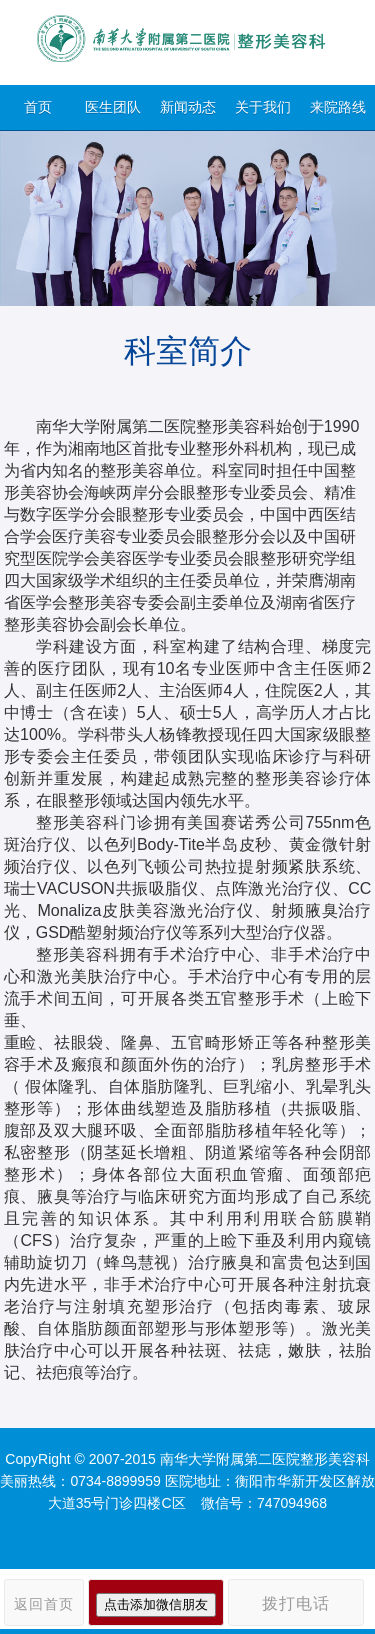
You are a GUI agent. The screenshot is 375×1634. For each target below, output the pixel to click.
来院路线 (338, 107)
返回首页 (44, 1604)
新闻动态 (188, 107)
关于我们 (263, 107)
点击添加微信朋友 (156, 1604)
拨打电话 (296, 1603)
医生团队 (113, 107)
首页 (38, 107)
